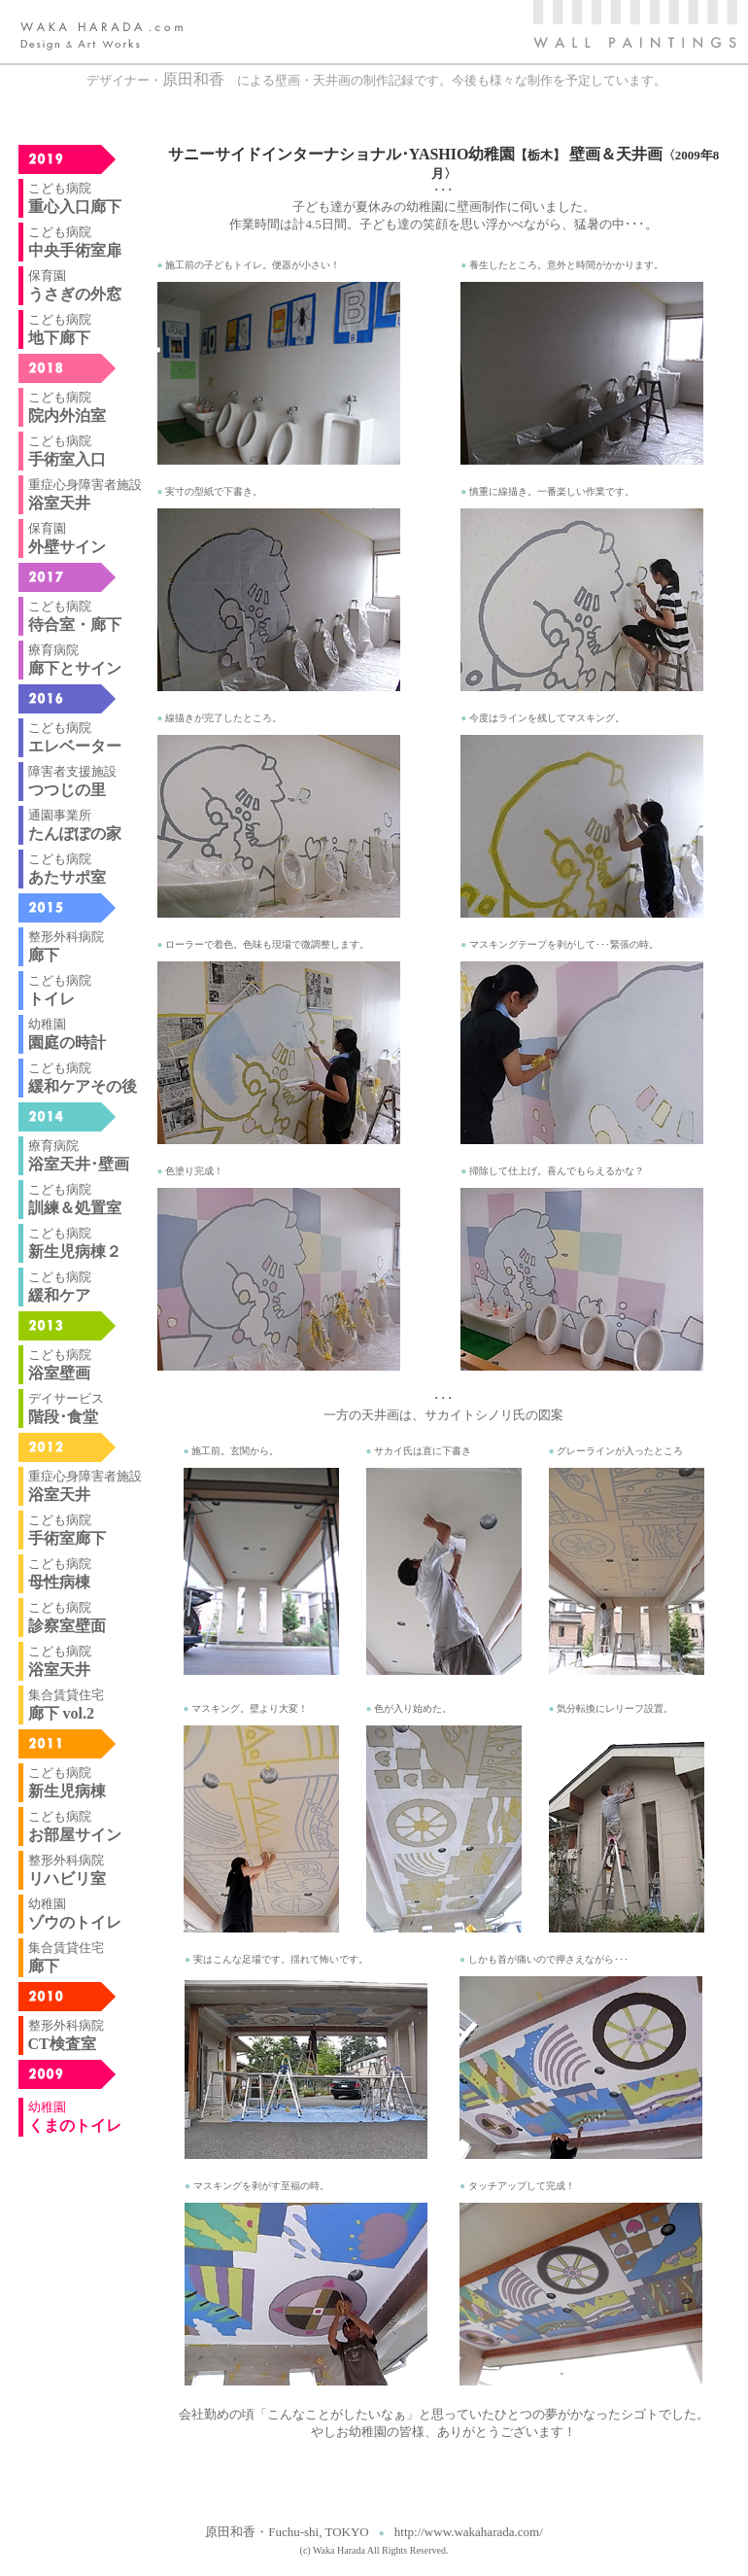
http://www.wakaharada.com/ (468, 2531)
